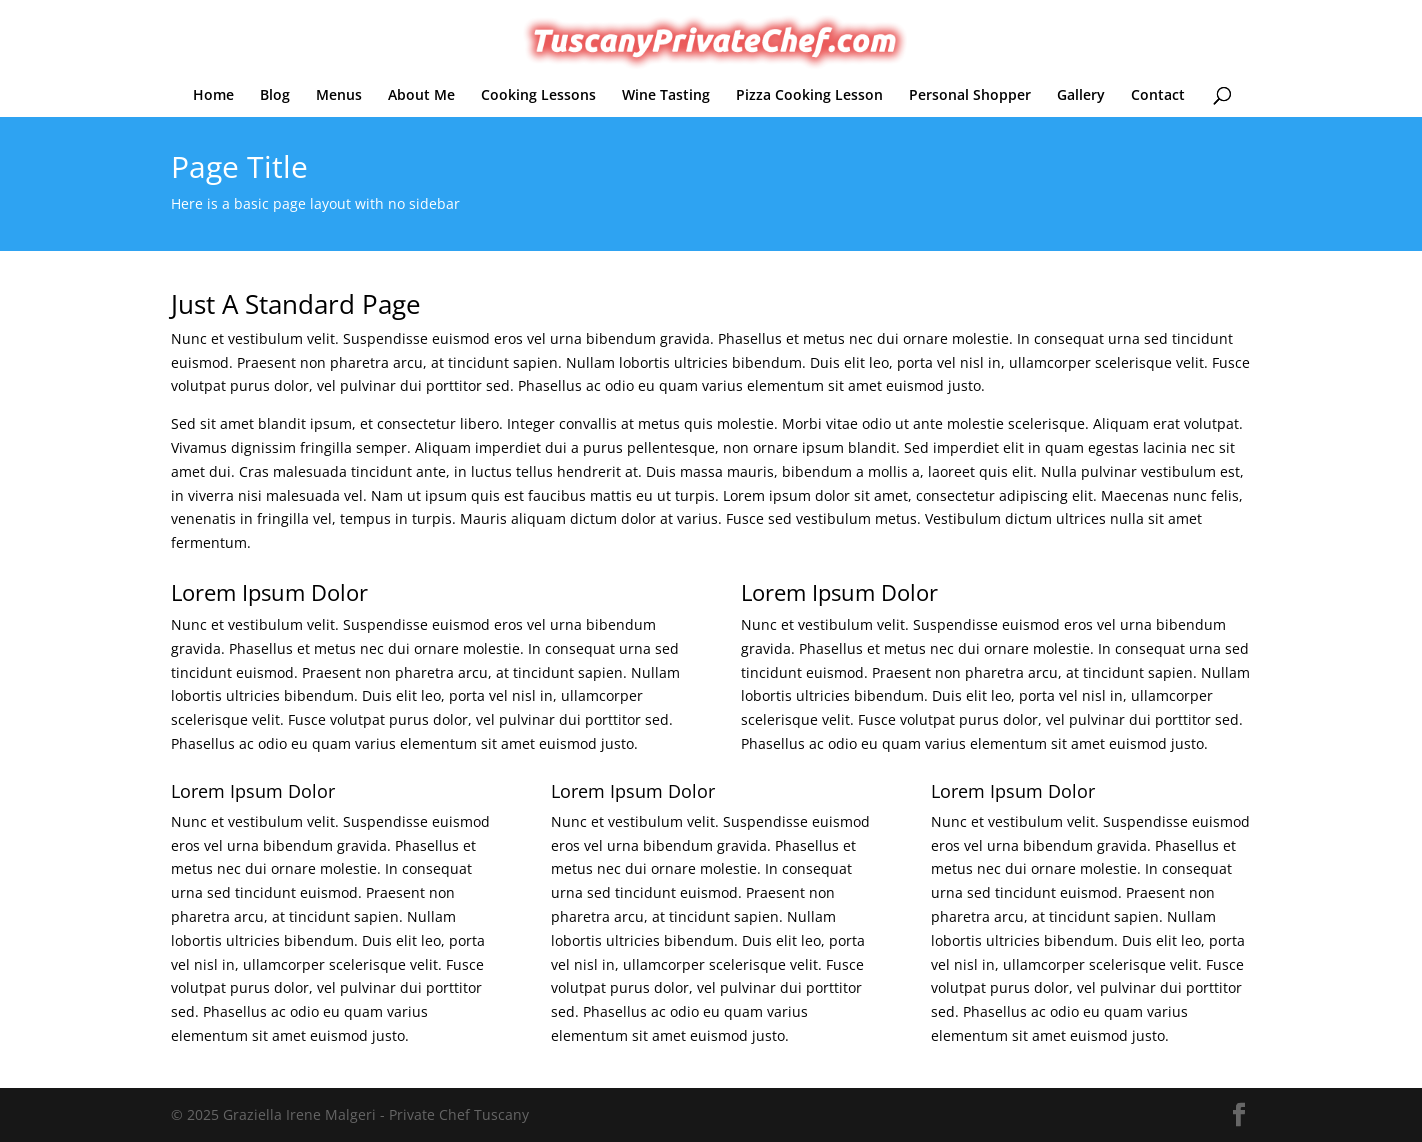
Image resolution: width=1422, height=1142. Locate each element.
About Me (421, 96)
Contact (1158, 96)
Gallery (1081, 96)
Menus (339, 96)
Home (213, 96)
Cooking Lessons (538, 96)
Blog (275, 96)
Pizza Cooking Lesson (809, 96)
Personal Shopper (970, 96)
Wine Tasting (666, 96)
